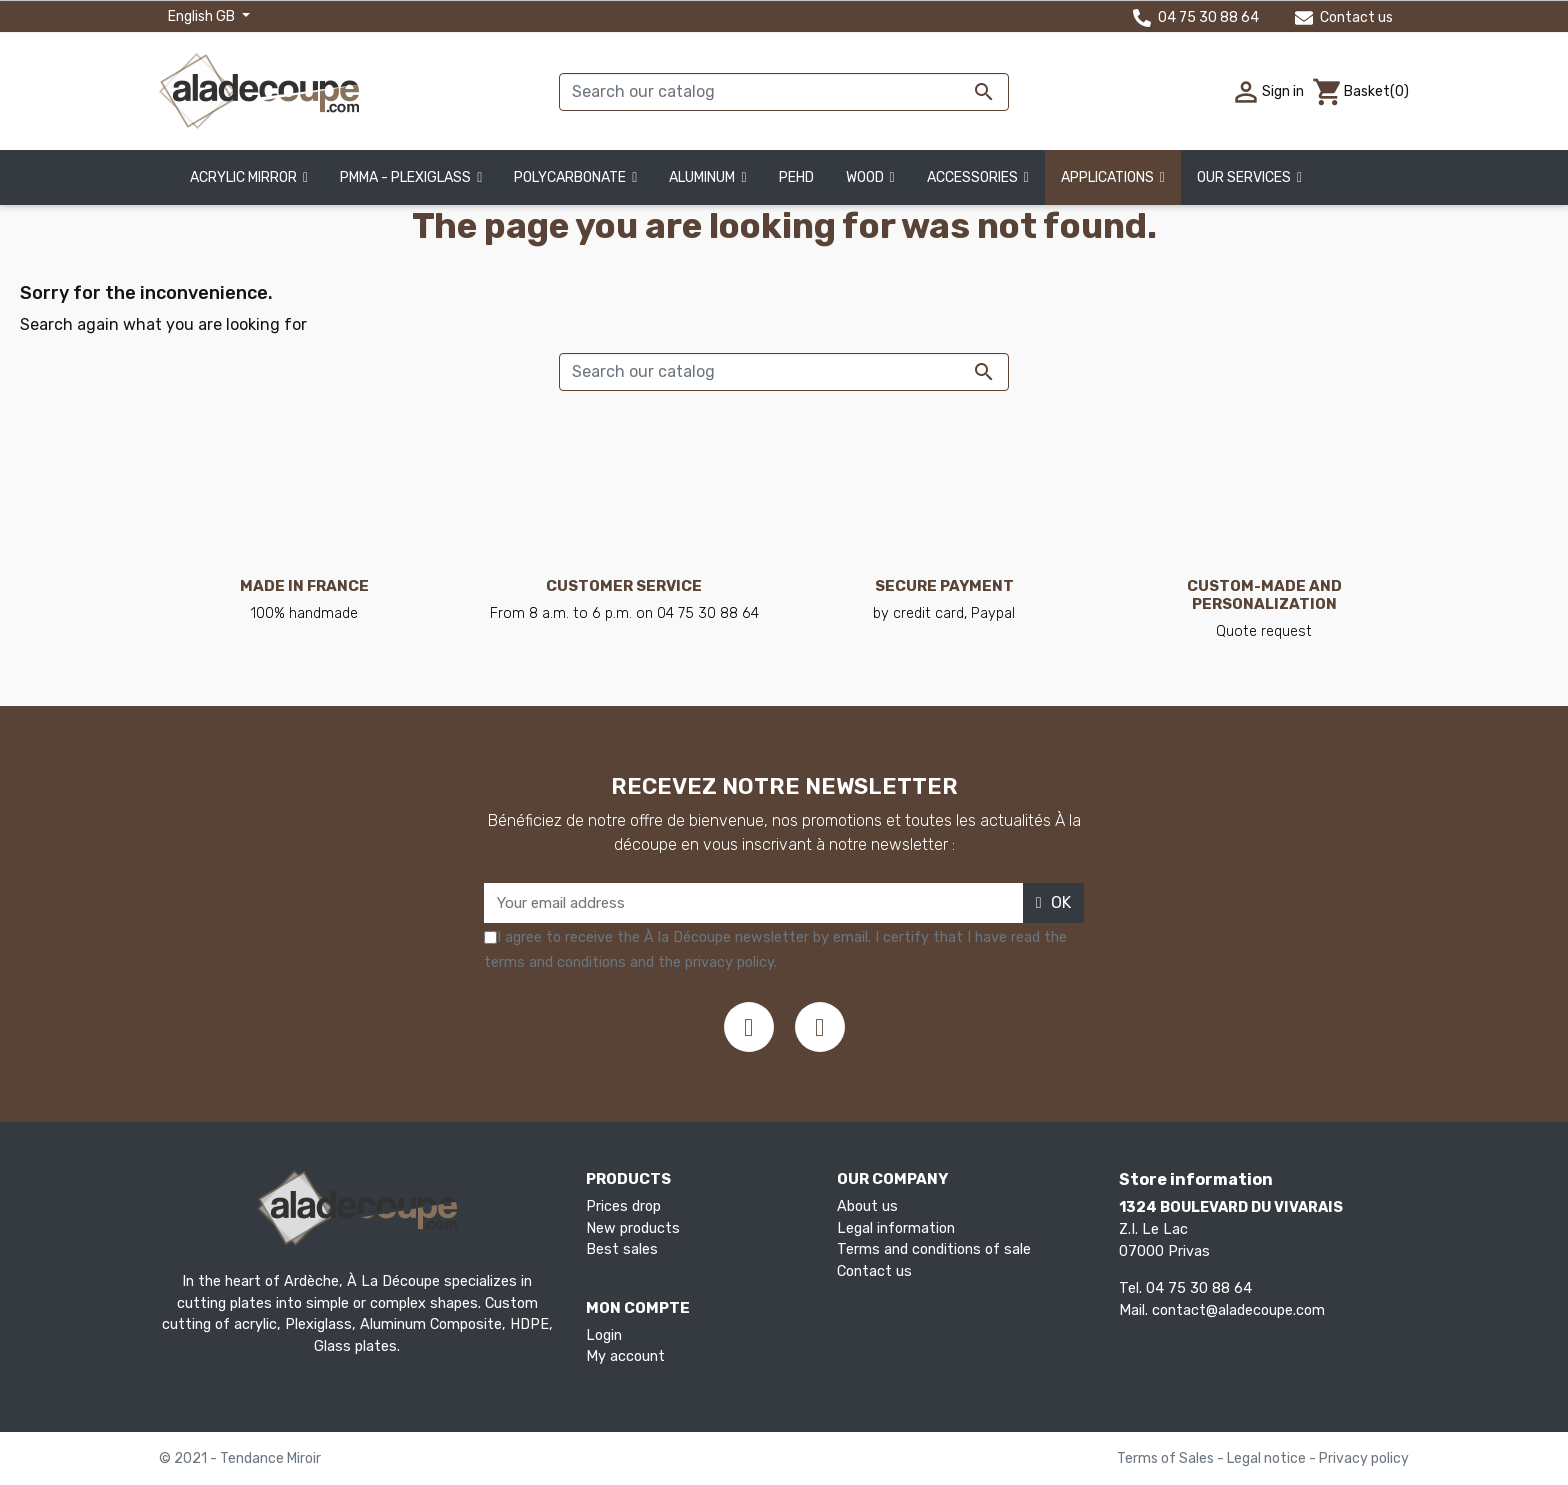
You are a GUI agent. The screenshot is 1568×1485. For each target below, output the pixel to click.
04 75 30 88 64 (1196, 17)
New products (633, 1228)
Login (604, 1335)
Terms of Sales (1167, 1458)
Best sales (622, 1249)
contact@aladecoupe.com (1238, 1310)
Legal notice (1268, 1458)
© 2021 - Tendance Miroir (240, 1458)
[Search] (784, 92)
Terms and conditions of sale (934, 1249)
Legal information (896, 1228)
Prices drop (623, 1206)
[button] (1249, 177)
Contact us (1344, 17)
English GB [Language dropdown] (203, 16)
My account (625, 1356)
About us (867, 1206)
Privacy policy (1364, 1458)
